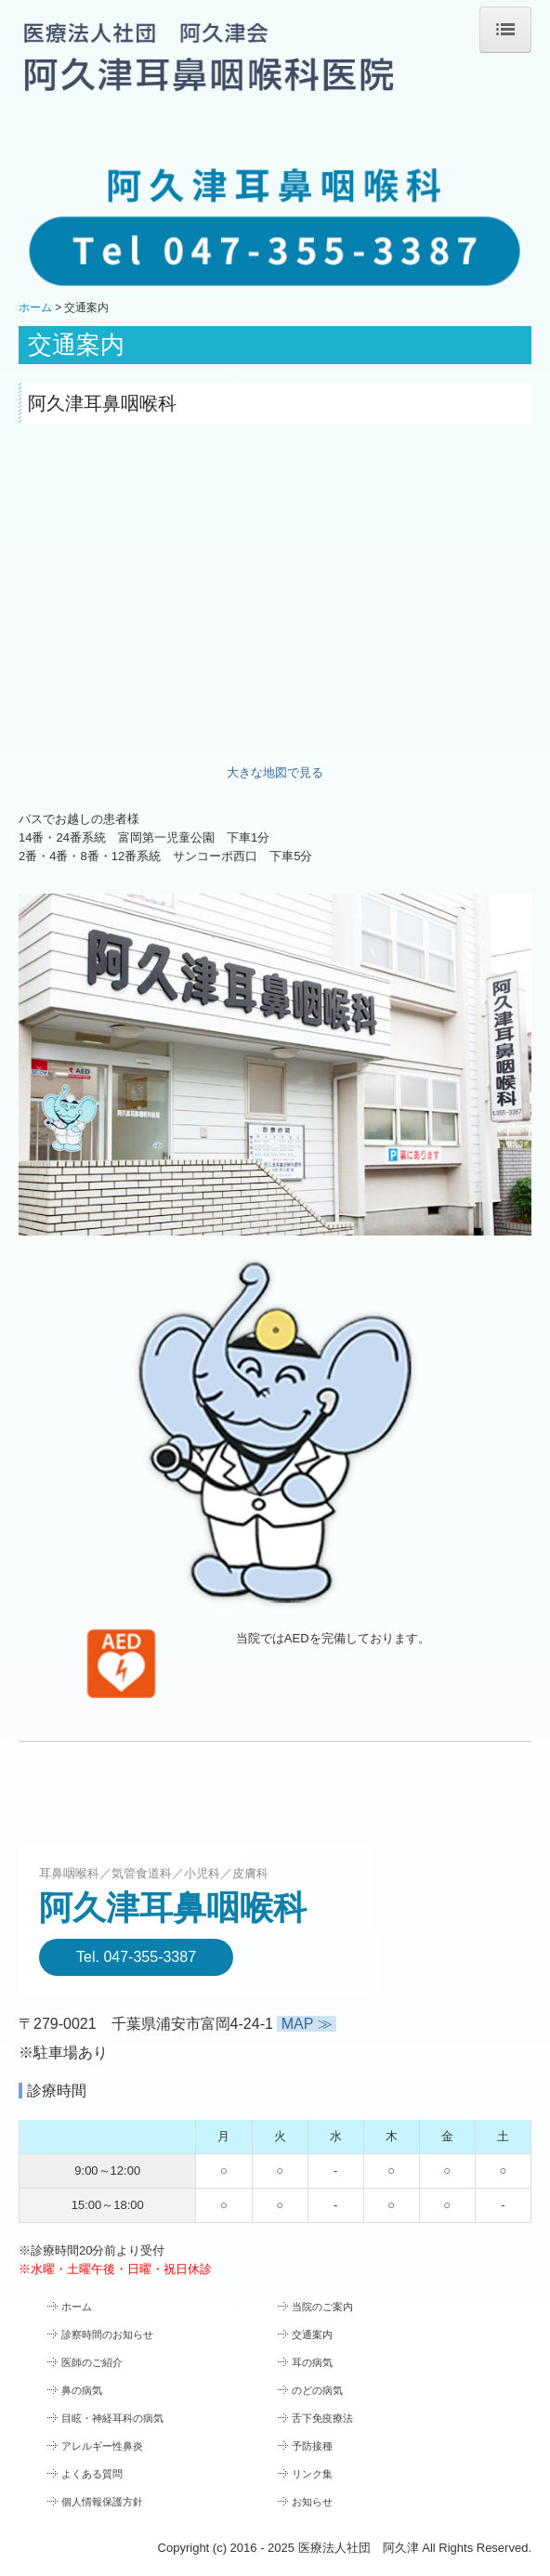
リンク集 (312, 2473)
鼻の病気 (81, 2390)
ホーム (76, 2306)
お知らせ (312, 2501)
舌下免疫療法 (322, 2418)
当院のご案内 (322, 2306)
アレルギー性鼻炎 (102, 2446)
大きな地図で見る (275, 772)
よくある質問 (92, 2473)
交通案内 (312, 2334)
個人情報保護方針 (102, 2501)
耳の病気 (312, 2362)
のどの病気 (317, 2390)
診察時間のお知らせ (107, 2334)
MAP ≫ (306, 2024)
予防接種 (312, 2446)
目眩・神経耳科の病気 (112, 2418)
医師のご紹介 (92, 2362)
